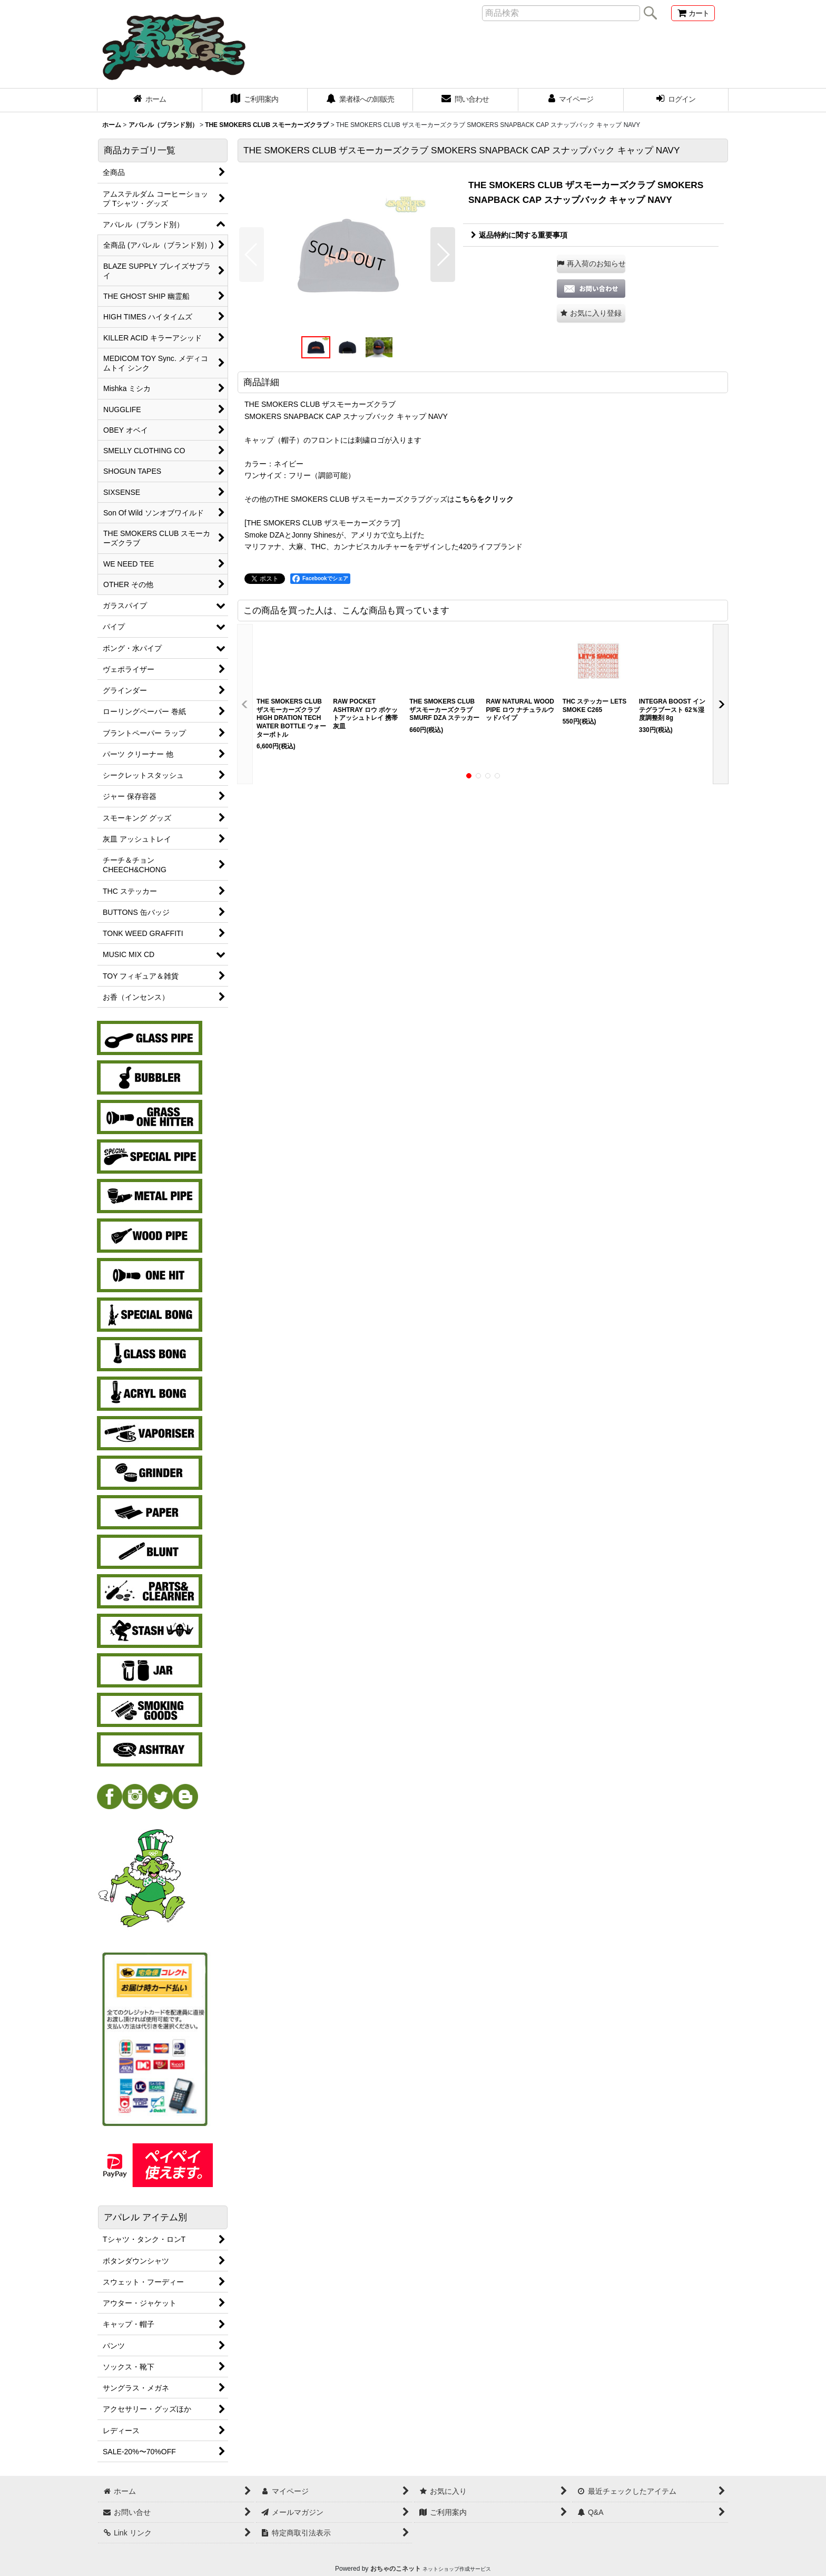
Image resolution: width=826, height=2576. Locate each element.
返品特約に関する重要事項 (519, 235)
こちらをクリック (484, 499)
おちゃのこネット (395, 2568)
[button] (251, 254)
